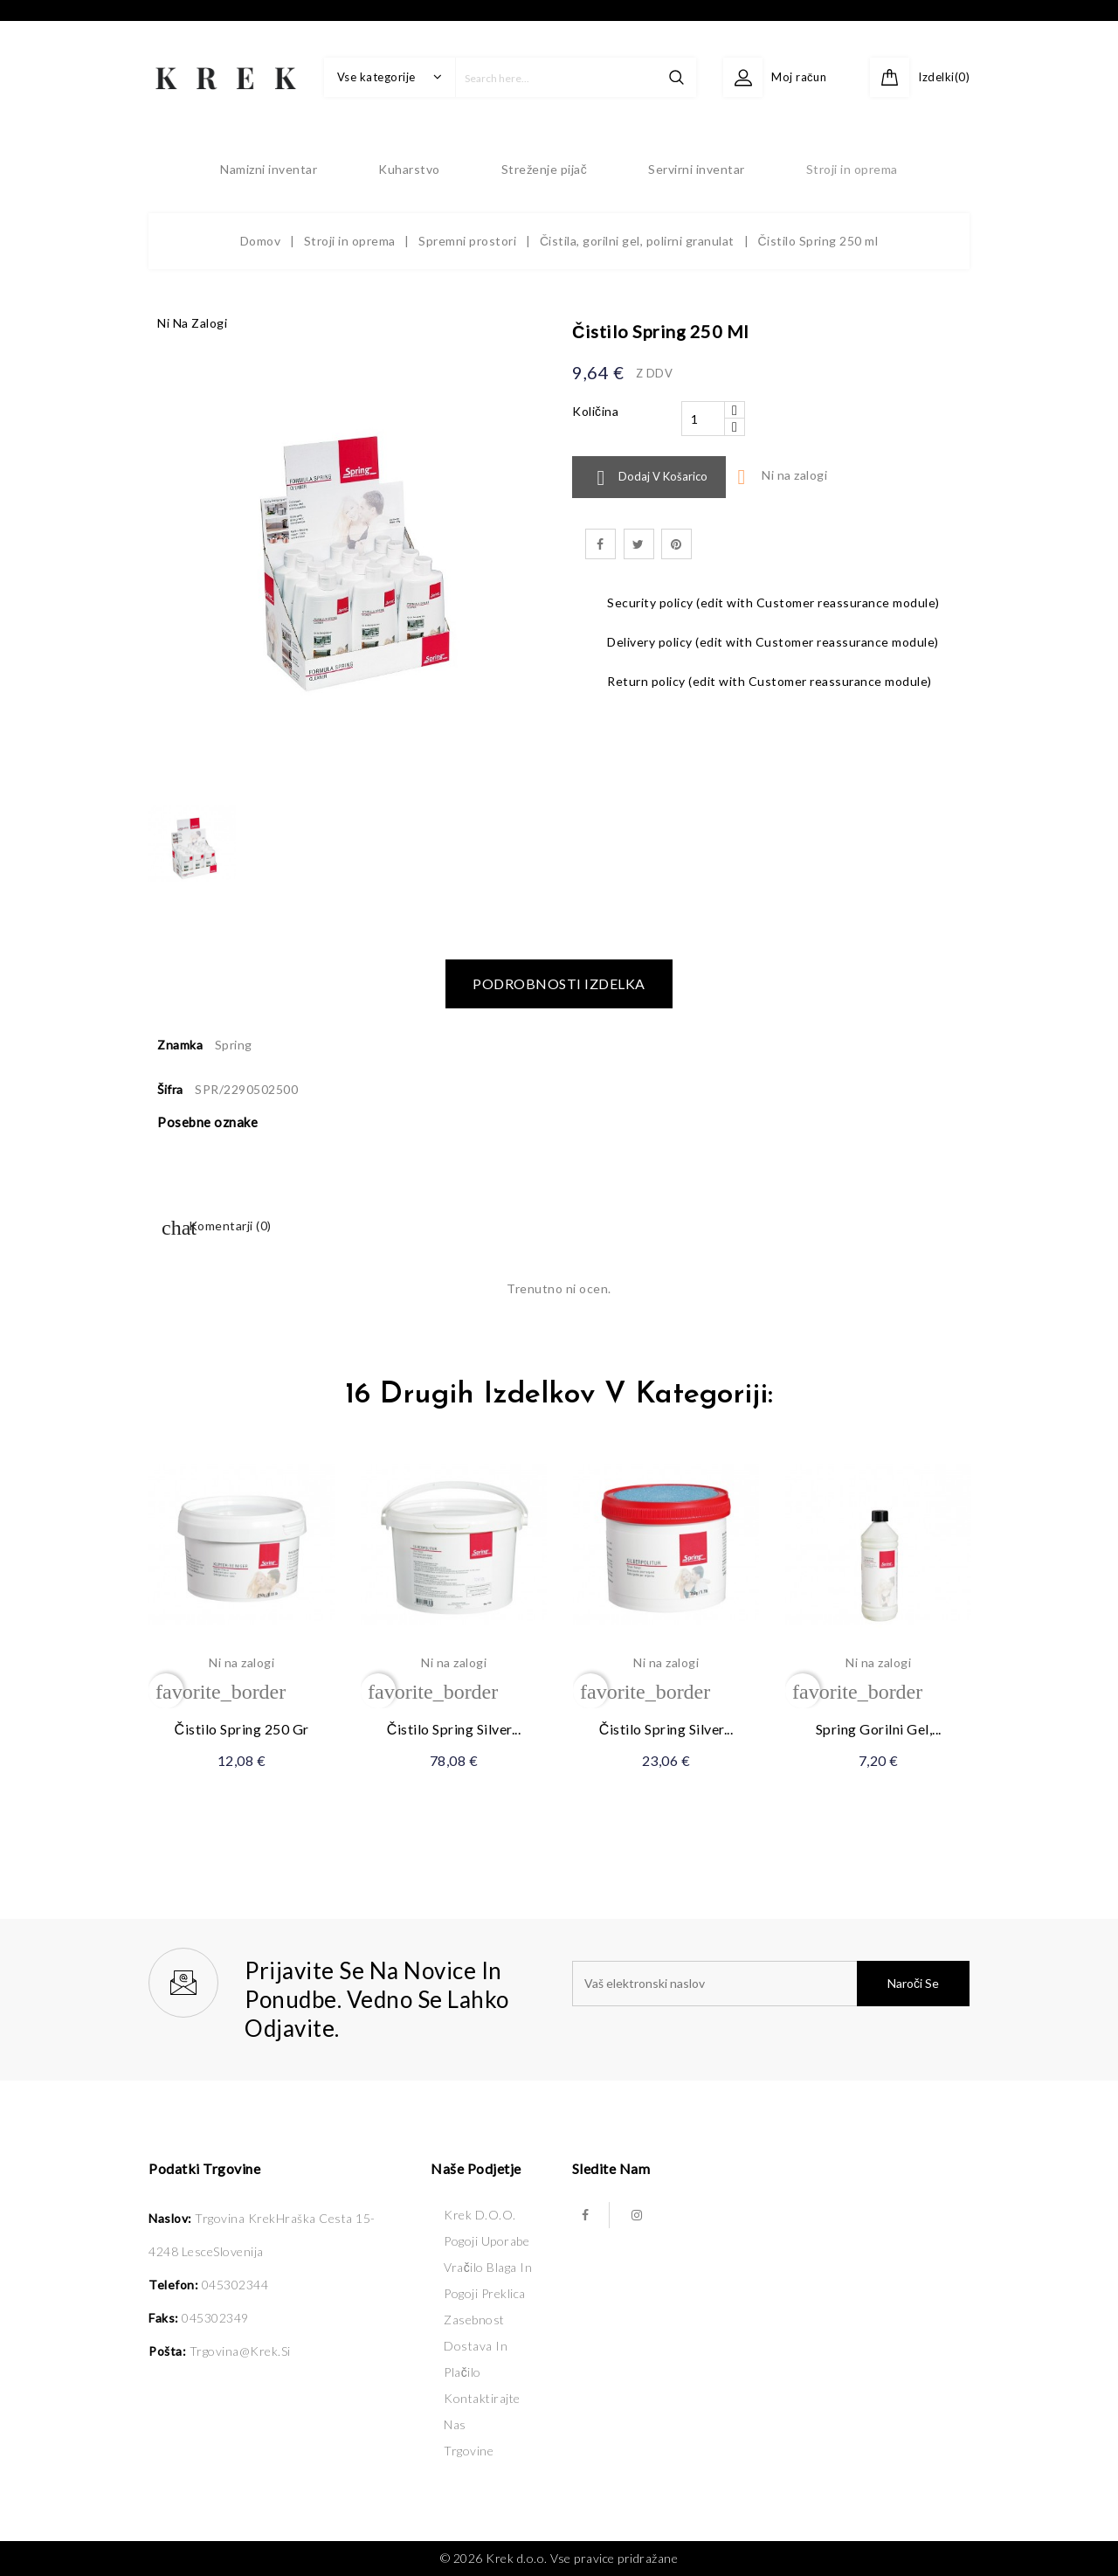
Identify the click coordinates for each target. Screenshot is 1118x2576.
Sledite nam (611, 2168)
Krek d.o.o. (480, 2214)
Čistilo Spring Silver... (454, 1729)
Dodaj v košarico (648, 478)
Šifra (170, 1089)
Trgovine (468, 2450)
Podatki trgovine (204, 2168)
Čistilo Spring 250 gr (241, 1729)
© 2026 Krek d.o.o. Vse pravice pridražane (559, 2558)
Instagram (637, 2215)
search (676, 77)
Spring (233, 1044)
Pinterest (676, 544)
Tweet (639, 544)
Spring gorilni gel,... (879, 1729)
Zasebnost (474, 2319)
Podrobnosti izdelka (559, 983)
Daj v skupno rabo (600, 544)
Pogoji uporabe (486, 2240)
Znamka (180, 1044)
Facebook (585, 2215)
